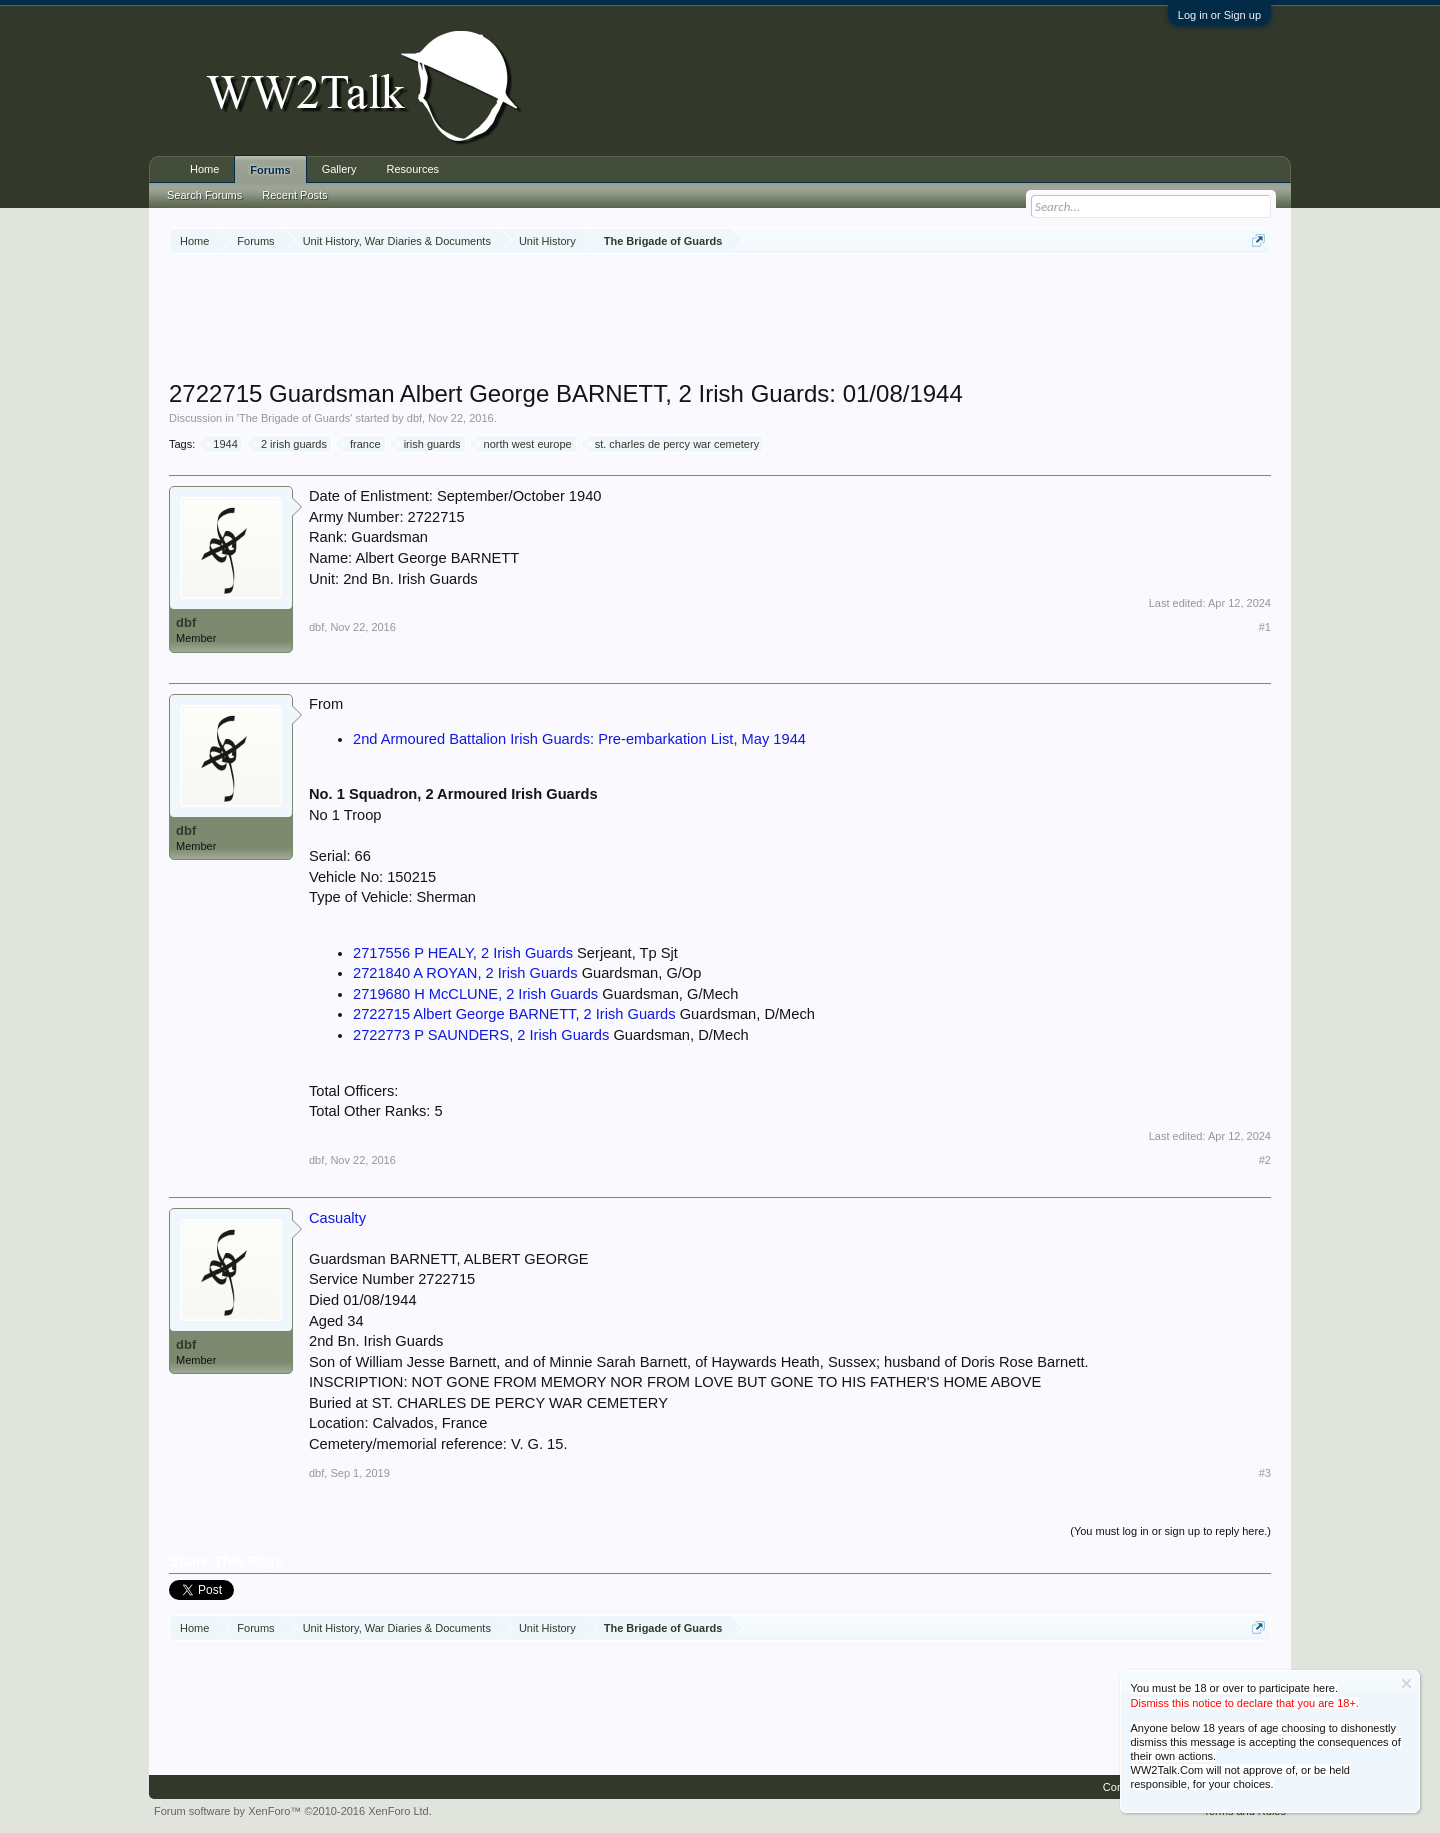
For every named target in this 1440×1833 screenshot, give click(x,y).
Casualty (337, 1218)
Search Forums (204, 195)
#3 (1265, 1473)
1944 (222, 444)
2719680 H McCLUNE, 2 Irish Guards (475, 994)
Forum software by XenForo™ (293, 1811)
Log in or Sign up (1219, 15)
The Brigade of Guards (294, 418)
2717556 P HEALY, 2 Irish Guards (463, 953)
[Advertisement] (720, 319)
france (362, 444)
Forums (270, 170)
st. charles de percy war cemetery (674, 444)
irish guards (429, 444)
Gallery (339, 169)
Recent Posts (294, 195)
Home (204, 169)
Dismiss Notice (1406, 1683)
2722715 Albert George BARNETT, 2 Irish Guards (514, 1014)
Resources (413, 169)
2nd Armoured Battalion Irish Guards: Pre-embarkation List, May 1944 (579, 739)
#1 (1265, 627)
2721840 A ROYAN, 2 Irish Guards (465, 973)
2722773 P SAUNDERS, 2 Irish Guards (481, 1035)
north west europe (525, 444)
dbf (414, 418)
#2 (1265, 1160)
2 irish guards (291, 444)
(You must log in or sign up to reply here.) (1170, 1531)
